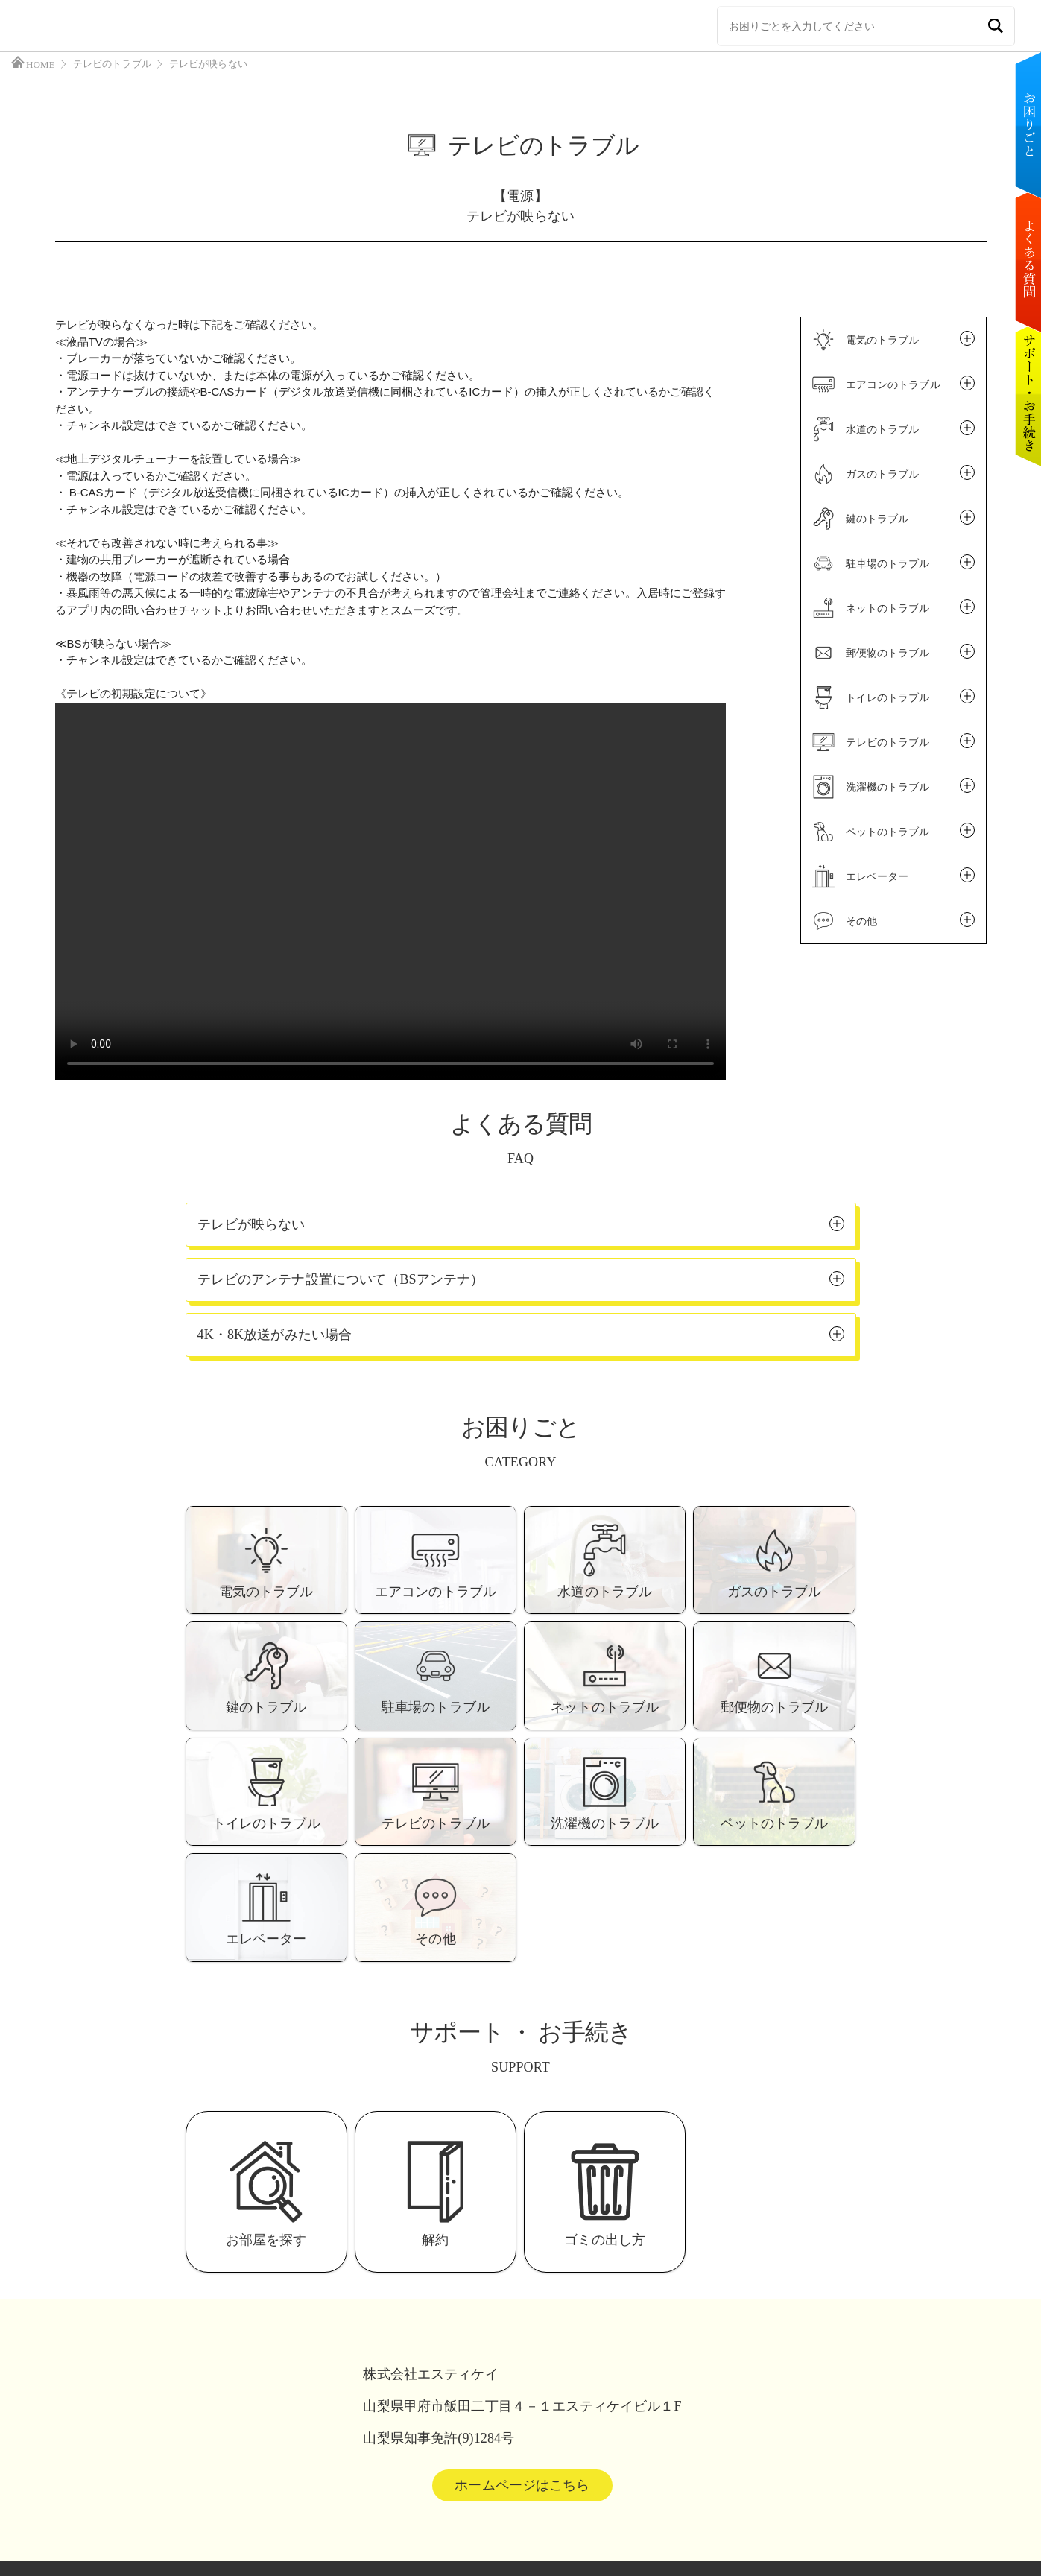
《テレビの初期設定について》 (133, 693)
